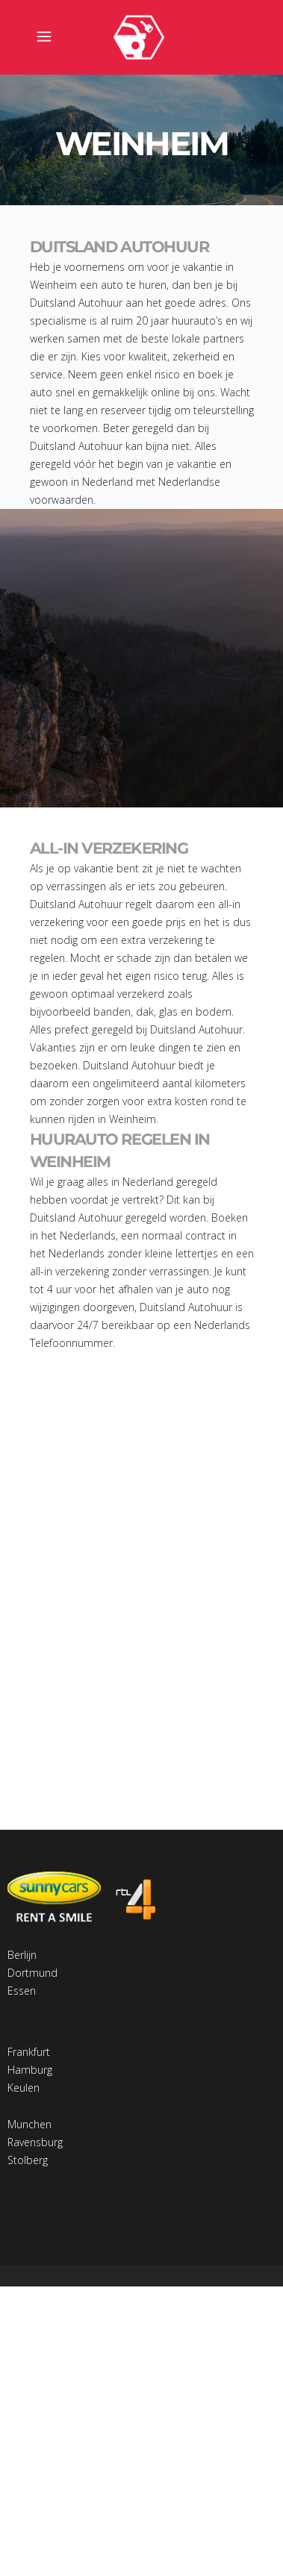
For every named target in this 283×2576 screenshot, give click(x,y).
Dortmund (32, 1973)
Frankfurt (28, 2052)
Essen (21, 1990)
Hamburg (29, 2070)
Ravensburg (35, 2142)
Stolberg (27, 2160)
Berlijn (22, 1955)
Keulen (23, 2088)
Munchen (29, 2124)
